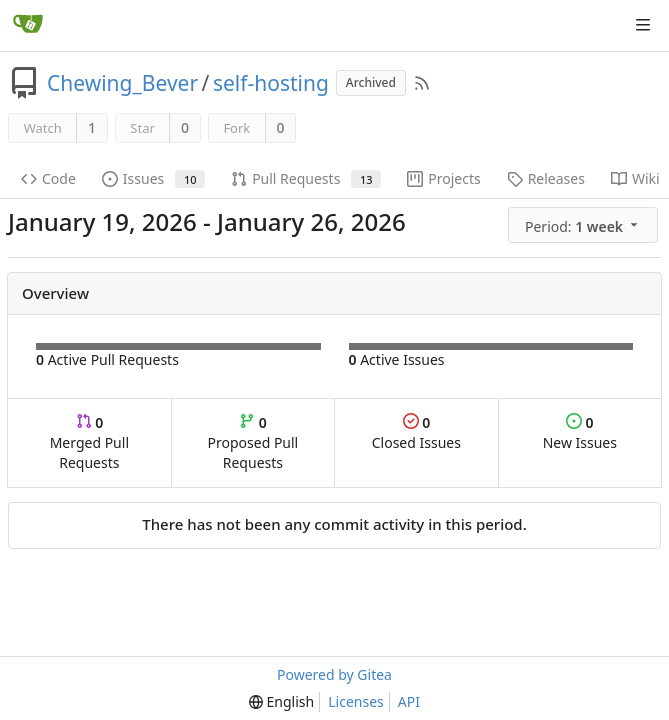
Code (48, 178)
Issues (153, 178)
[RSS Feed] (422, 83)
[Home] (28, 25)
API (409, 701)
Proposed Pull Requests (253, 442)
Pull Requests (306, 178)
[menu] (584, 225)
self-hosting (271, 83)
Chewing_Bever (122, 83)
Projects (443, 178)
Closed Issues (416, 432)
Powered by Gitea (334, 674)
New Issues (580, 432)
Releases (546, 178)
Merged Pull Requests (89, 442)
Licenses (356, 701)
